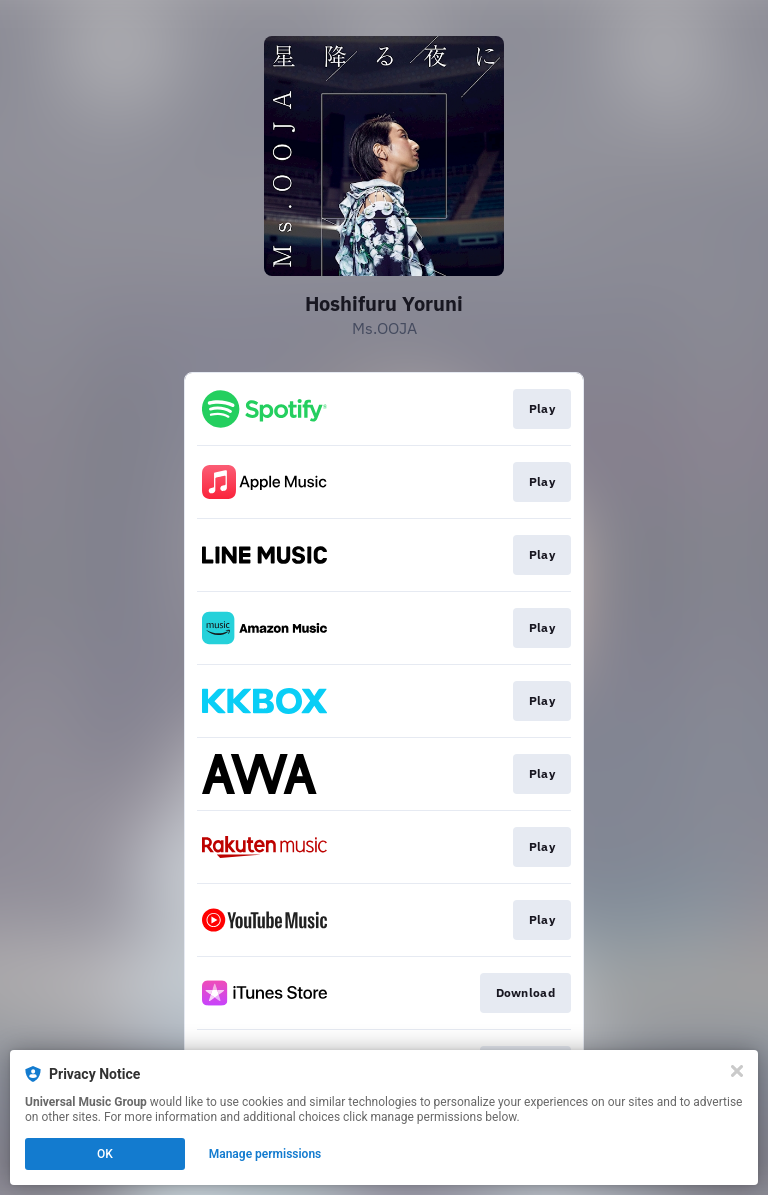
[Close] (737, 1071)
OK (105, 1154)
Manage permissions (265, 1154)
